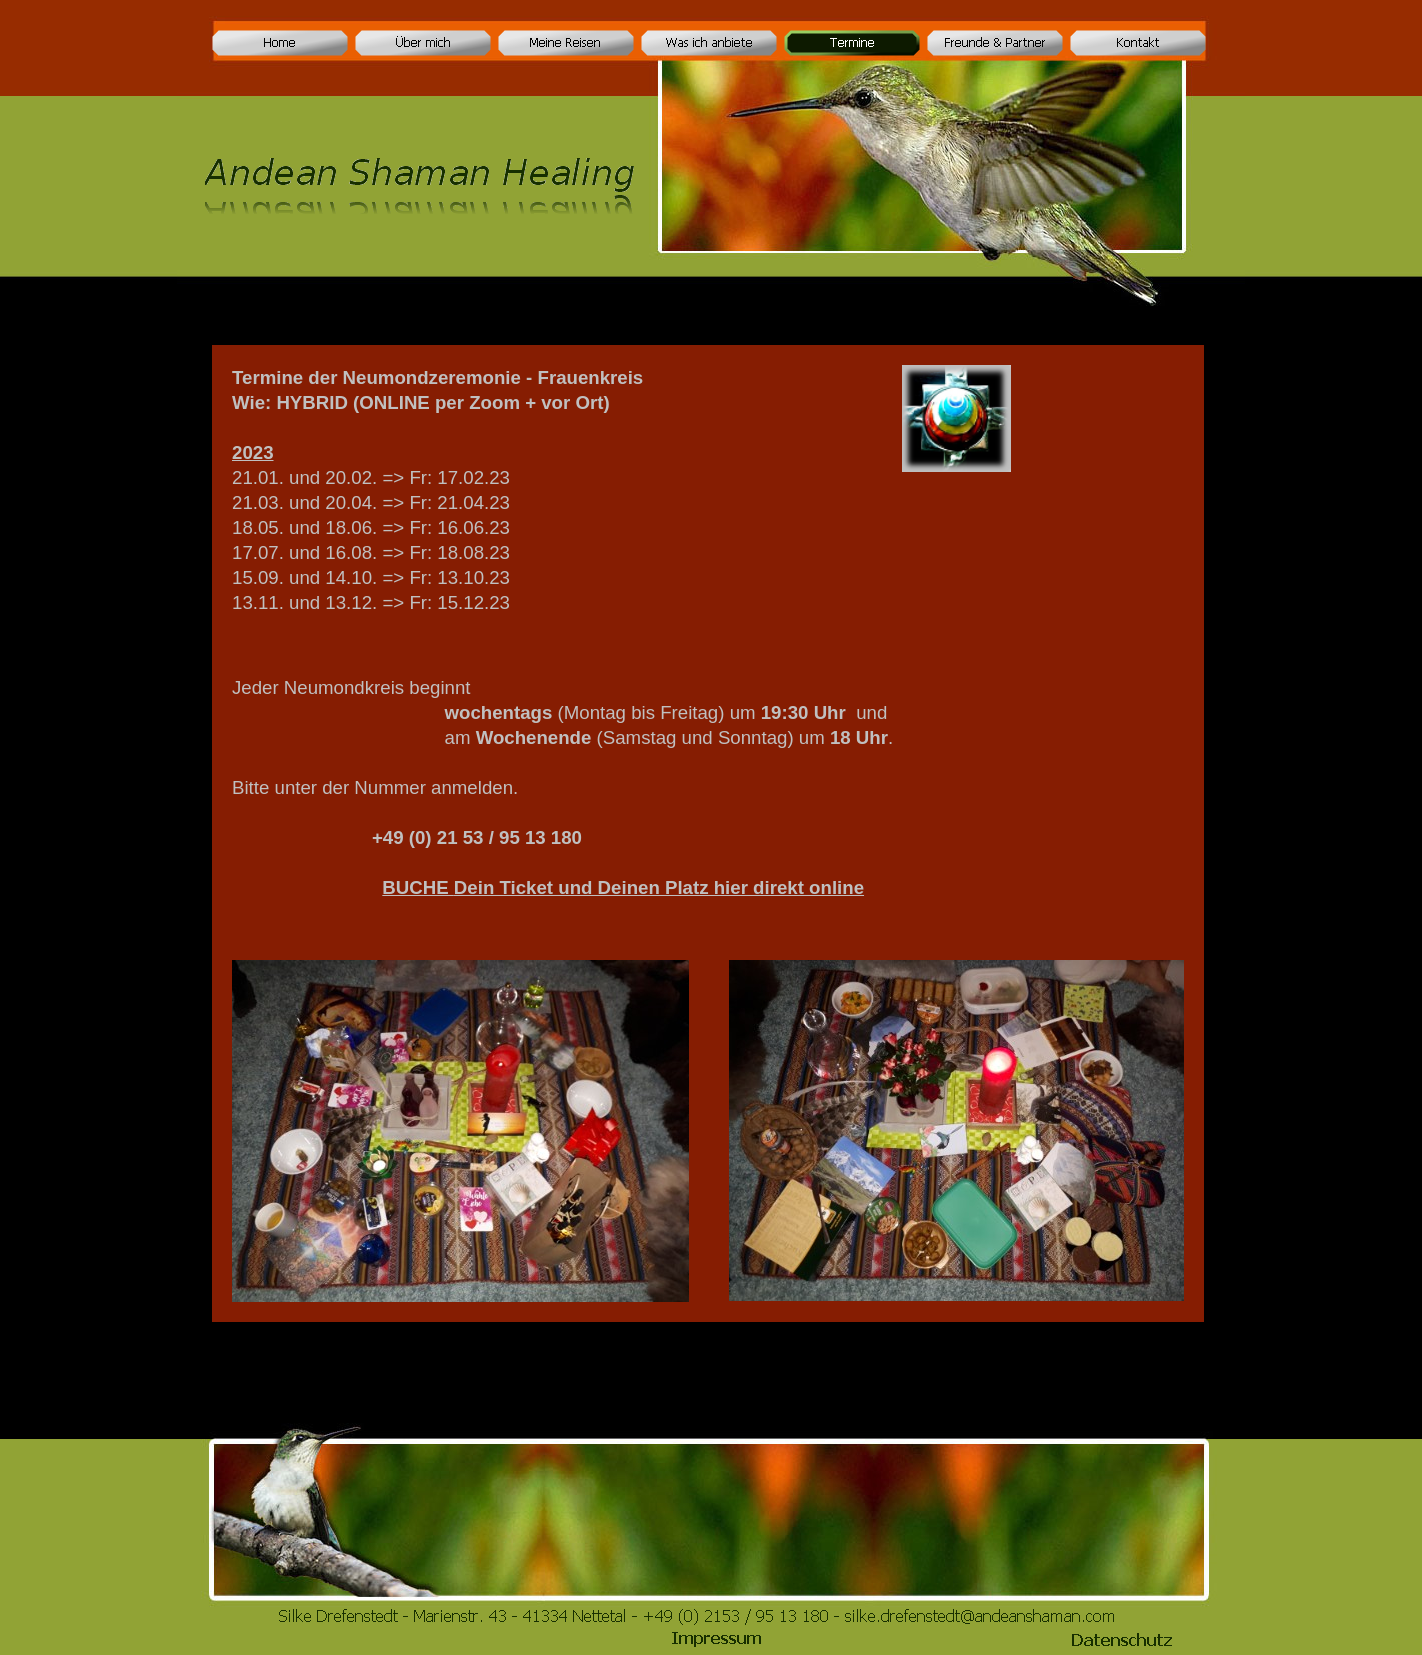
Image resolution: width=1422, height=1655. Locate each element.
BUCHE (623, 887)
